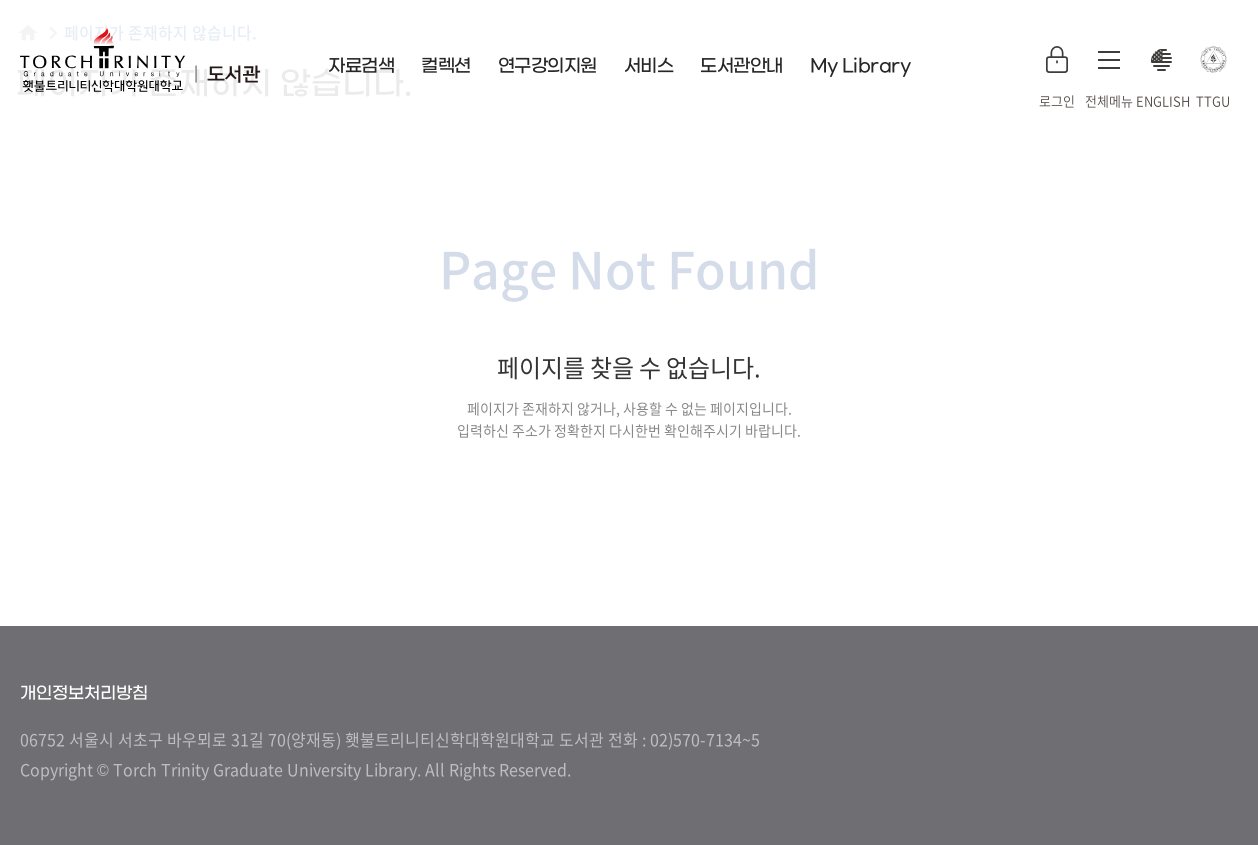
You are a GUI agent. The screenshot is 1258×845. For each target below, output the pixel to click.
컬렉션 (446, 66)
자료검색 (361, 66)
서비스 (649, 66)
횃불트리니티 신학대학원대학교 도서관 (140, 60)
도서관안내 (741, 66)
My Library (860, 66)
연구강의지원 (547, 66)
